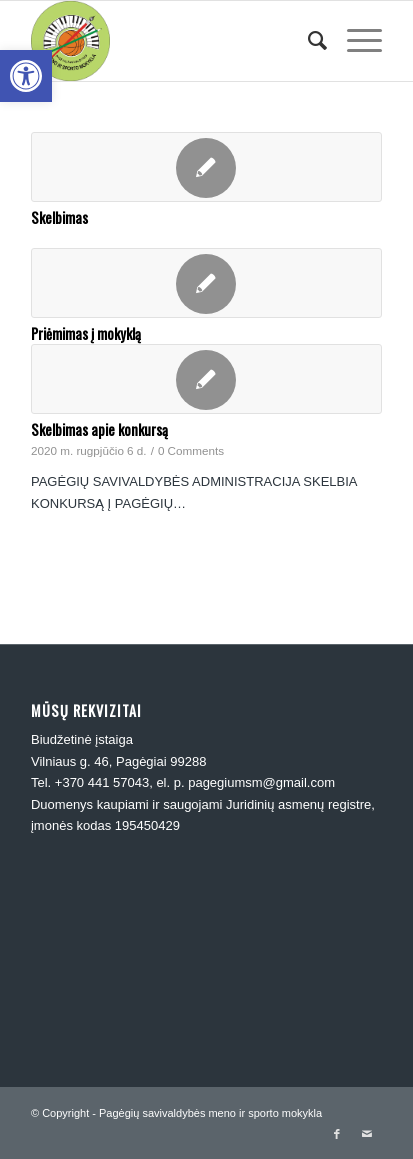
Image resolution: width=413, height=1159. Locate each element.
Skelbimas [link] (59, 217)
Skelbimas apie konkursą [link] (99, 429)
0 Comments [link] (191, 450)
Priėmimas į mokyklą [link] (86, 333)
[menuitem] (307, 41)
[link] (26, 76)
